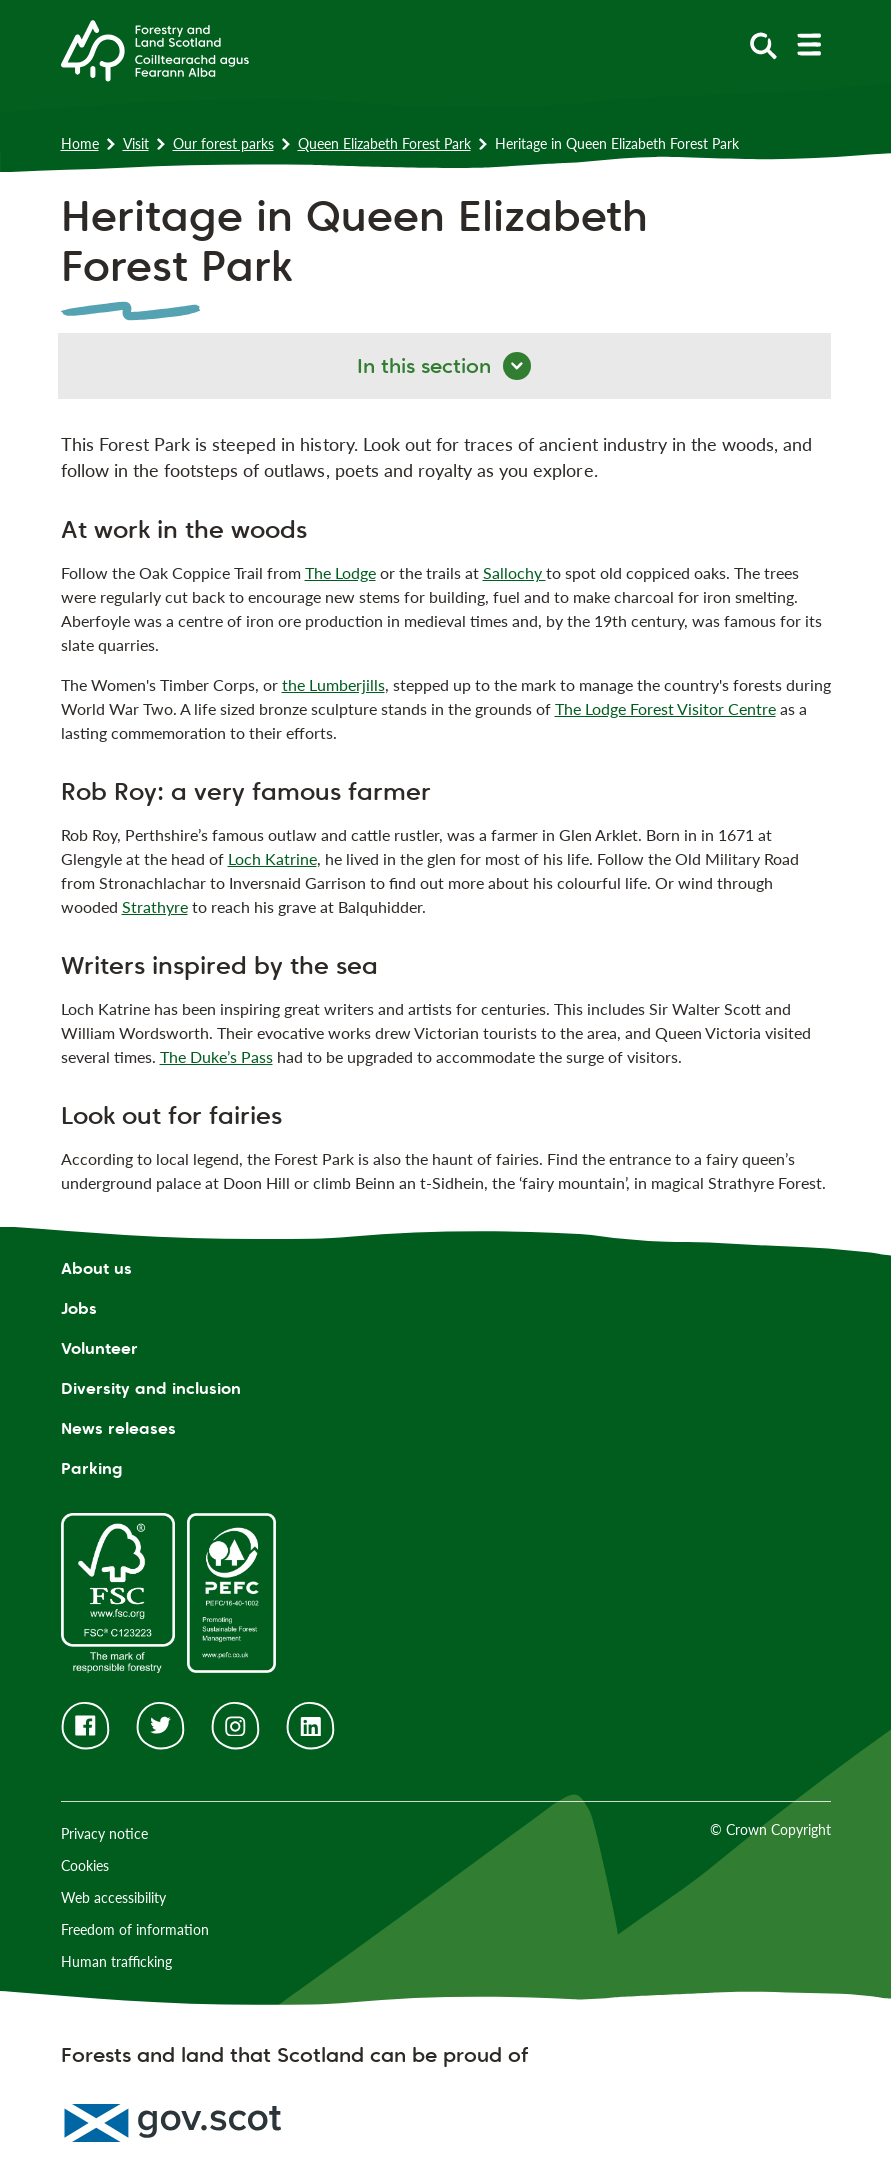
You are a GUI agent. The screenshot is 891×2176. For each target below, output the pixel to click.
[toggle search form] (763, 44)
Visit (136, 143)
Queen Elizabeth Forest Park (384, 143)
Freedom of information (135, 1929)
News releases (118, 1428)
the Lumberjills (333, 684)
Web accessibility (113, 1897)
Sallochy (514, 572)
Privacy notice (104, 1833)
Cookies (85, 1865)
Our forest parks (223, 143)
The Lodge (340, 572)
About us (96, 1268)
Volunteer (99, 1348)
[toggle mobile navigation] (808, 44)
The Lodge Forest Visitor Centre (665, 708)
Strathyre (155, 906)
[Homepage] (155, 49)
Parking (92, 1468)
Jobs (79, 1308)
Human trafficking (116, 1961)
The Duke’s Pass (216, 1056)
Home (80, 143)
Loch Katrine (272, 858)
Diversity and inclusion (151, 1388)
